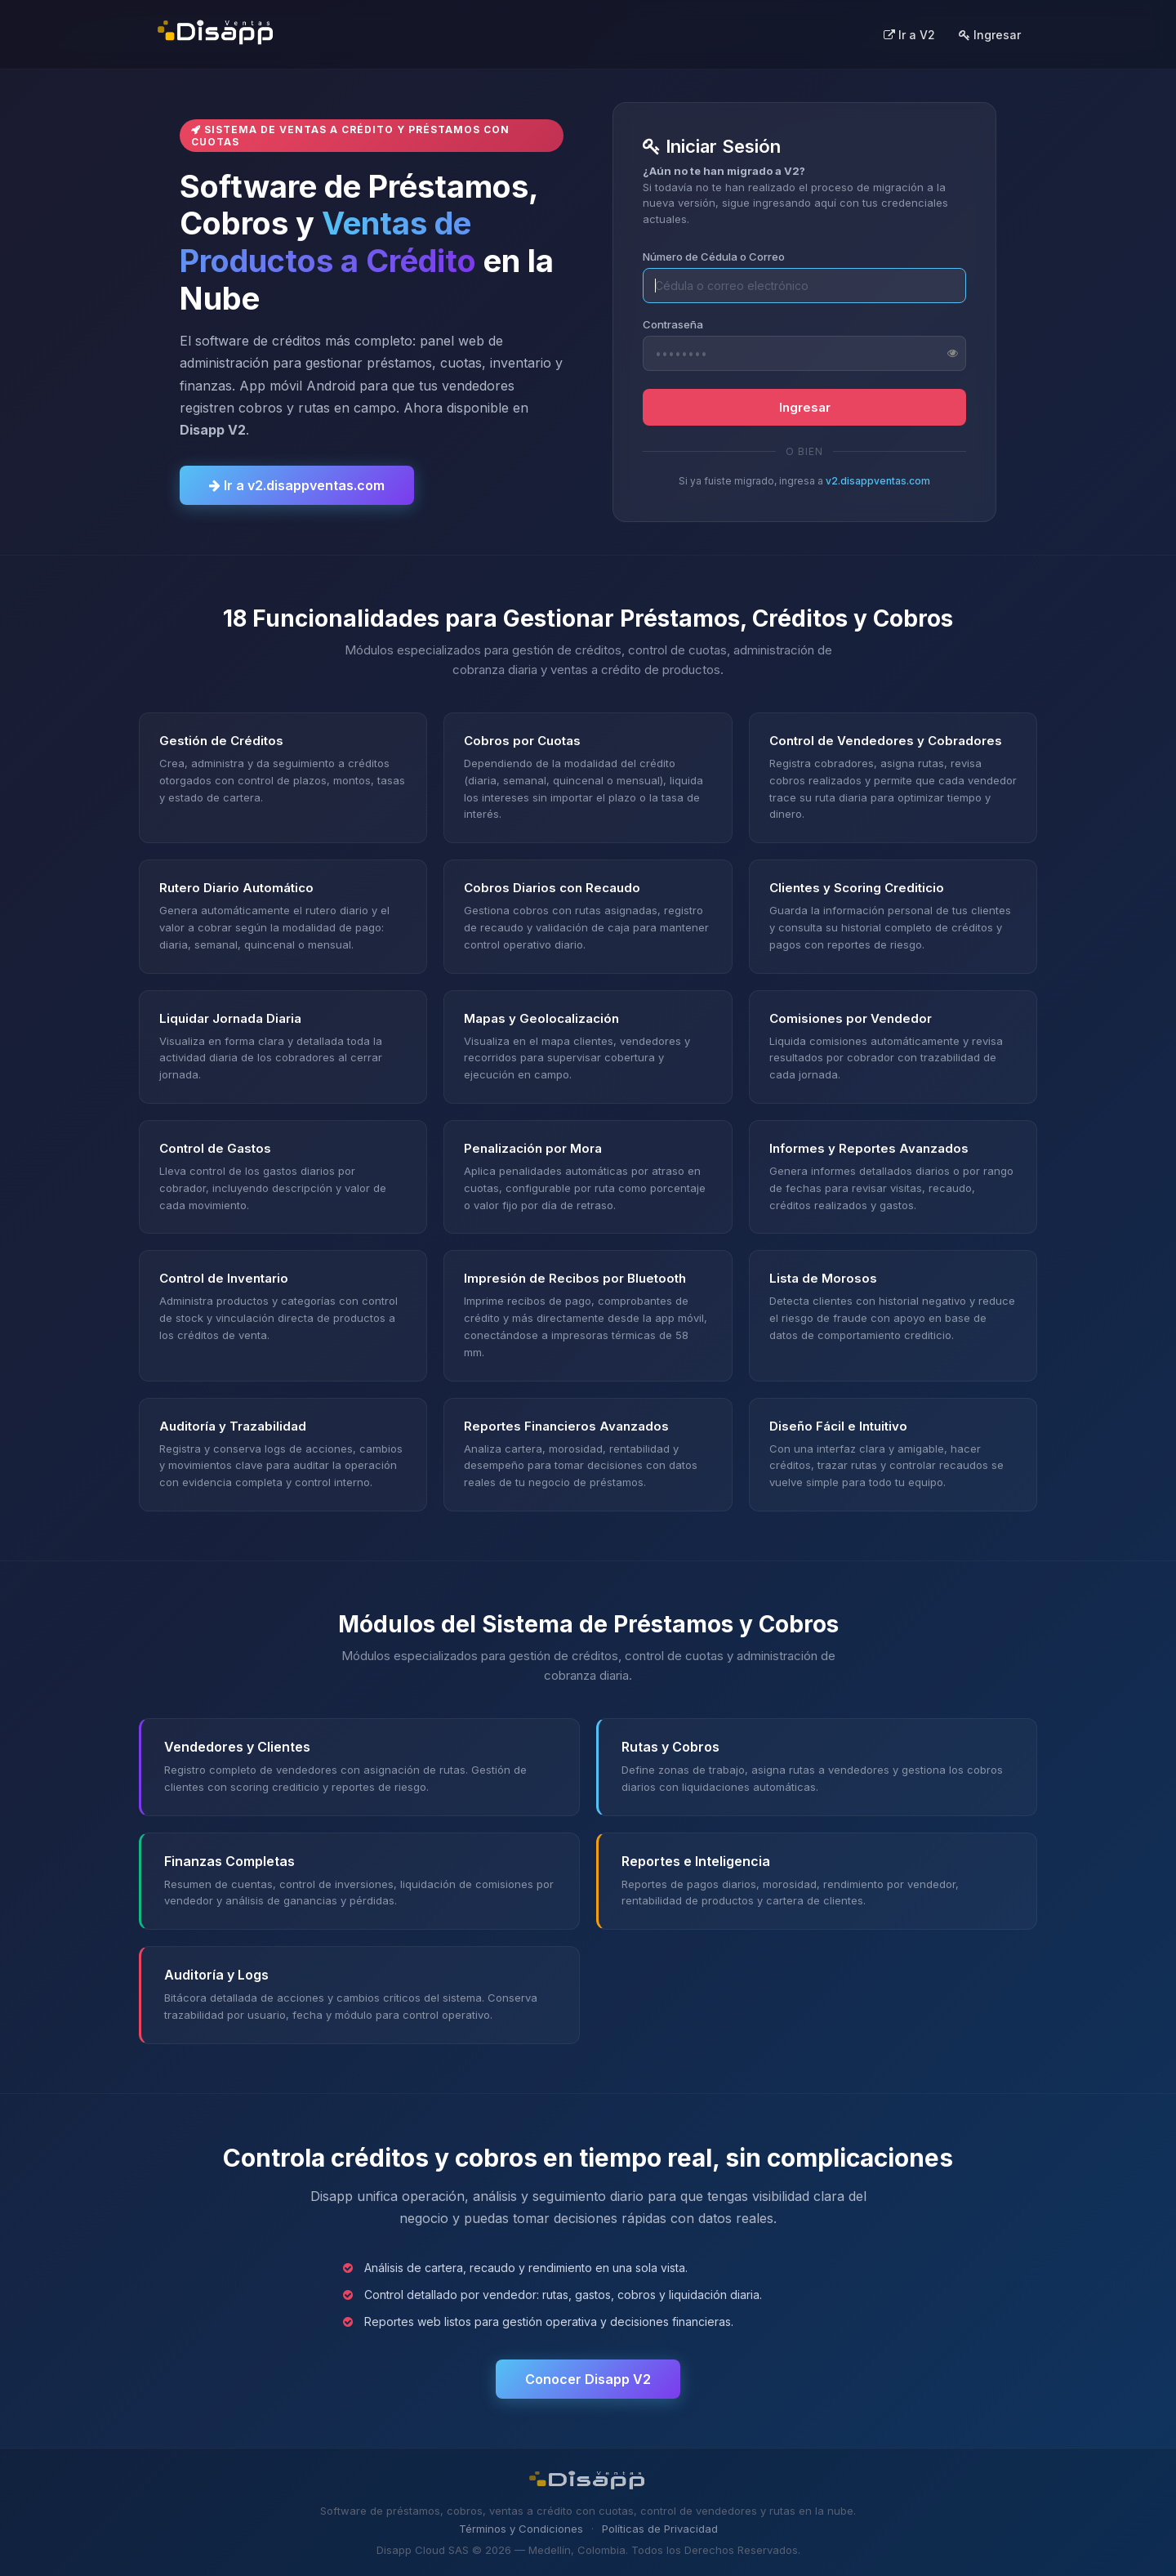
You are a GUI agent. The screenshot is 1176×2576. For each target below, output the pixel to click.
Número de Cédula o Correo (714, 256)
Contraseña (673, 324)
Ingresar (990, 35)
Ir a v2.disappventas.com (297, 485)
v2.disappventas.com (878, 481)
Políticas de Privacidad (660, 2528)
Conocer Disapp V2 (588, 2379)
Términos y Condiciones (521, 2528)
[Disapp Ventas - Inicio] (216, 34)
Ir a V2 (909, 35)
